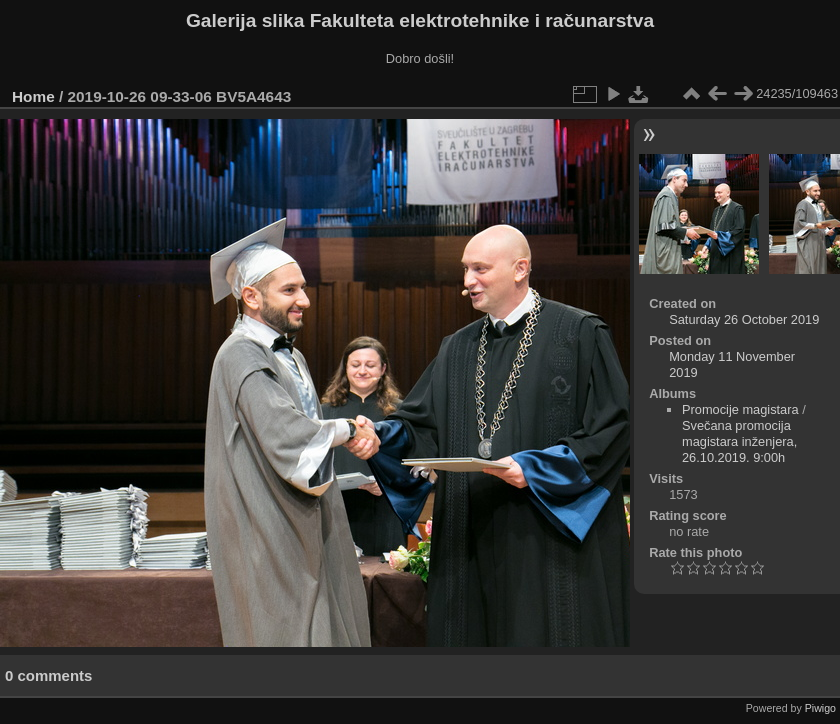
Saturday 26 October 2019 (744, 319)
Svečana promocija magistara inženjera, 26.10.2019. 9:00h (739, 441)
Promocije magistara (740, 409)
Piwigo (820, 708)
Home (33, 96)
